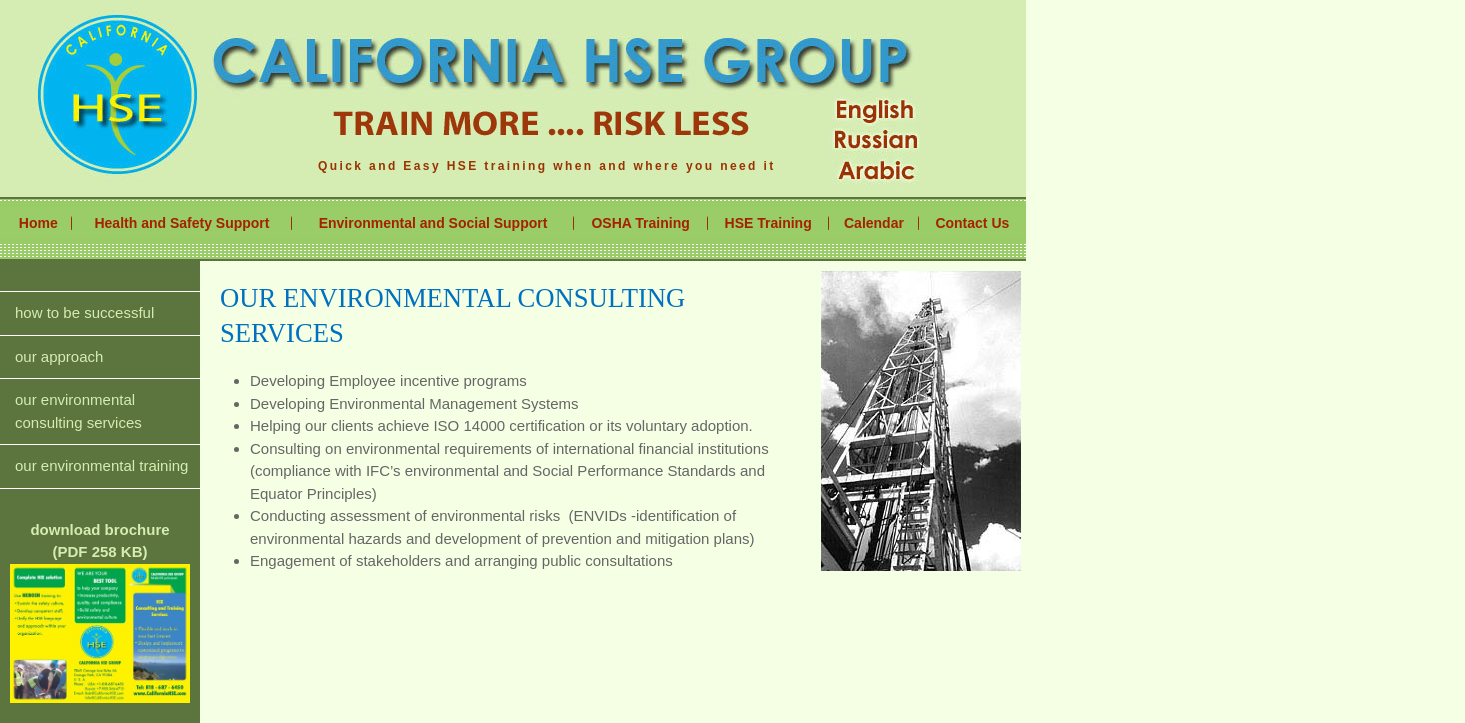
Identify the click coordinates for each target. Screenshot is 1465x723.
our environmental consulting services (78, 411)
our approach (59, 356)
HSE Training (768, 223)
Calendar (874, 223)
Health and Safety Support (181, 223)
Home (38, 223)
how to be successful (84, 312)
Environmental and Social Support (433, 223)
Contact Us (972, 223)
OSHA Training (640, 223)
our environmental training (101, 465)
